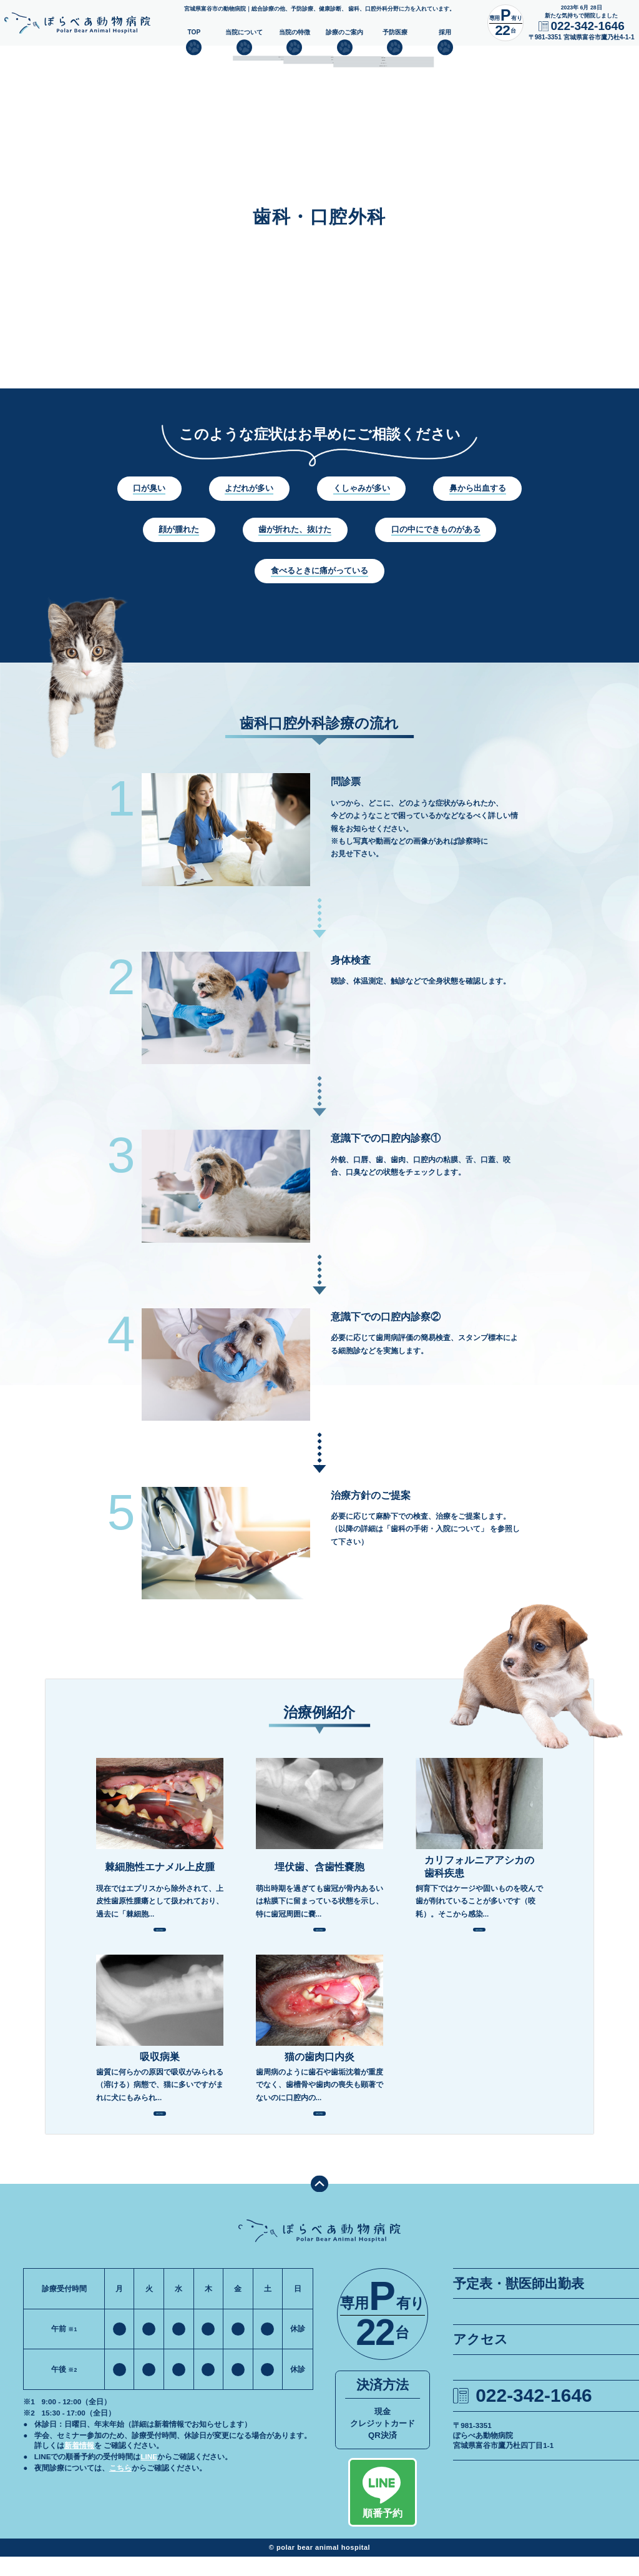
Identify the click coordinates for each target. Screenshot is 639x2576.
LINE (148, 2476)
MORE (159, 1934)
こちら (120, 2487)
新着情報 (79, 2464)
